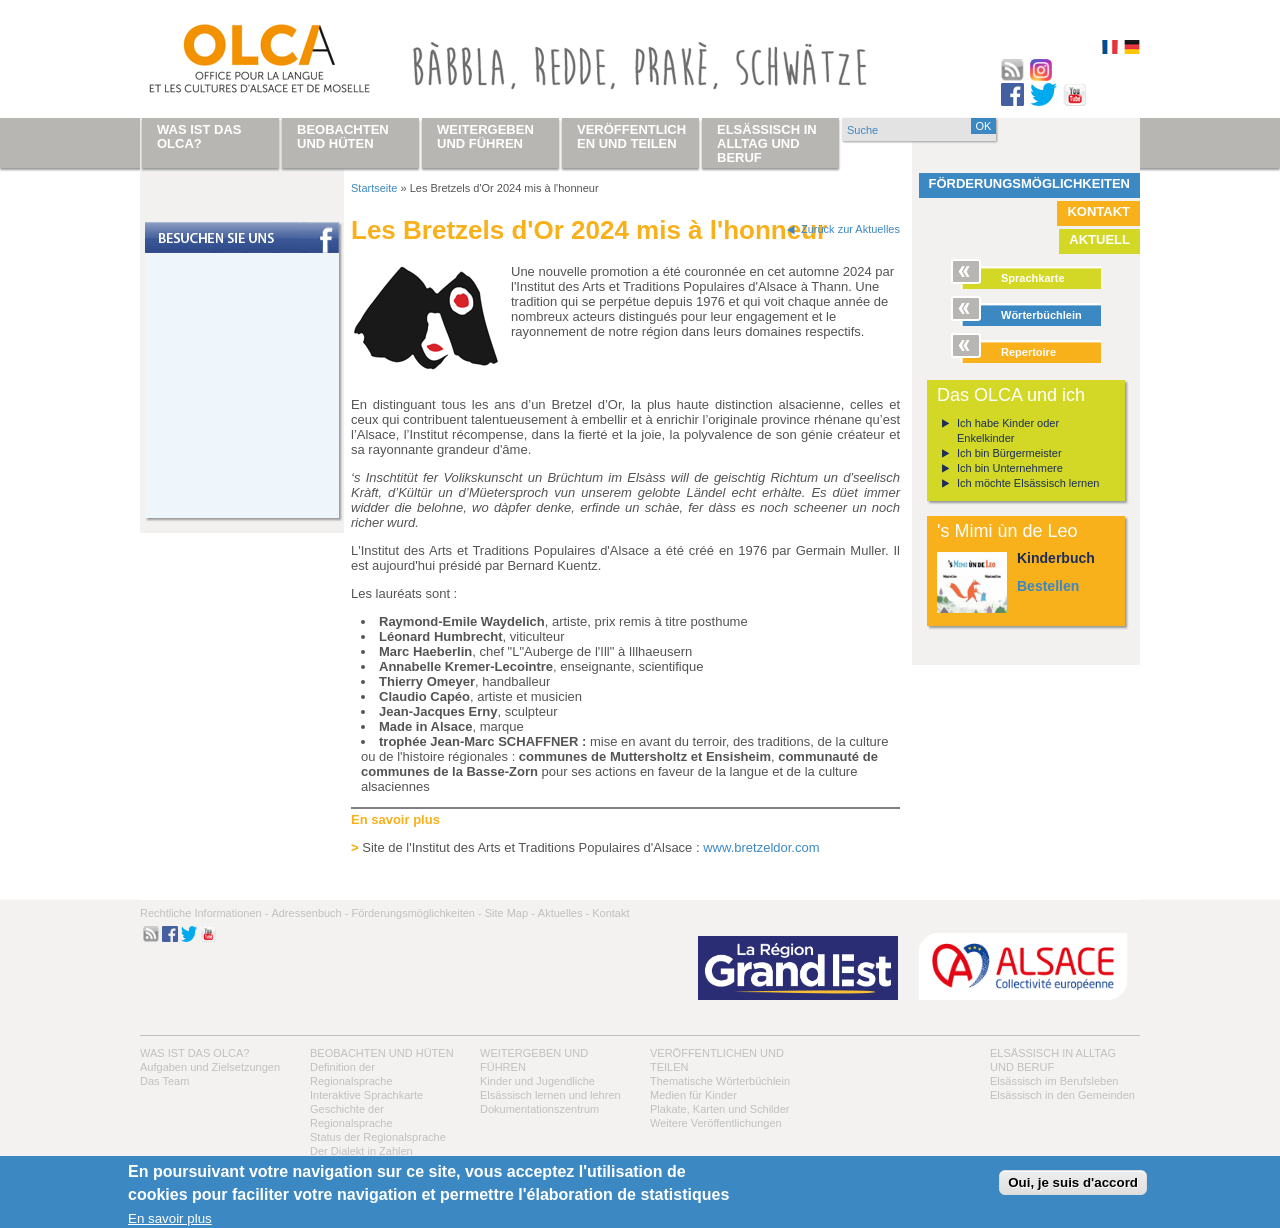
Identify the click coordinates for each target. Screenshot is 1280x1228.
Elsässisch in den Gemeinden (1062, 1095)
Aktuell (1099, 239)
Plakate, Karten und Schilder (719, 1109)
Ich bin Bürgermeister (1009, 453)
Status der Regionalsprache (378, 1137)
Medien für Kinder (693, 1095)
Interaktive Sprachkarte (366, 1095)
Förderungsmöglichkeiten (1030, 183)
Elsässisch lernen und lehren (550, 1095)
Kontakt (1098, 211)
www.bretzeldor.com (761, 847)
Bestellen (1048, 586)
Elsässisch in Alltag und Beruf (767, 143)
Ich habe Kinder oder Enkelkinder (1008, 430)
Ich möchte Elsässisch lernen (1028, 483)
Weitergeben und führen (485, 136)
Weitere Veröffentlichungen (716, 1123)
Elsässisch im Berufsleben (1054, 1081)
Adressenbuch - (309, 913)
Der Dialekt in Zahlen (361, 1151)
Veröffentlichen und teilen (631, 136)
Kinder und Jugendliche (537, 1081)
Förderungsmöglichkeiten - (416, 913)
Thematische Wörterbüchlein (720, 1081)
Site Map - (510, 913)
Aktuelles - (563, 913)
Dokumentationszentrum (539, 1109)
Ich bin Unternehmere (1010, 468)
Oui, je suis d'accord (1073, 1182)
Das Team (164, 1081)
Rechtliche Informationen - (204, 913)
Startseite (374, 188)
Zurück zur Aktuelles (850, 229)
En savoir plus (170, 1218)
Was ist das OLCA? (194, 1053)
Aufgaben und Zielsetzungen (210, 1067)
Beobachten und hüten (382, 1053)
